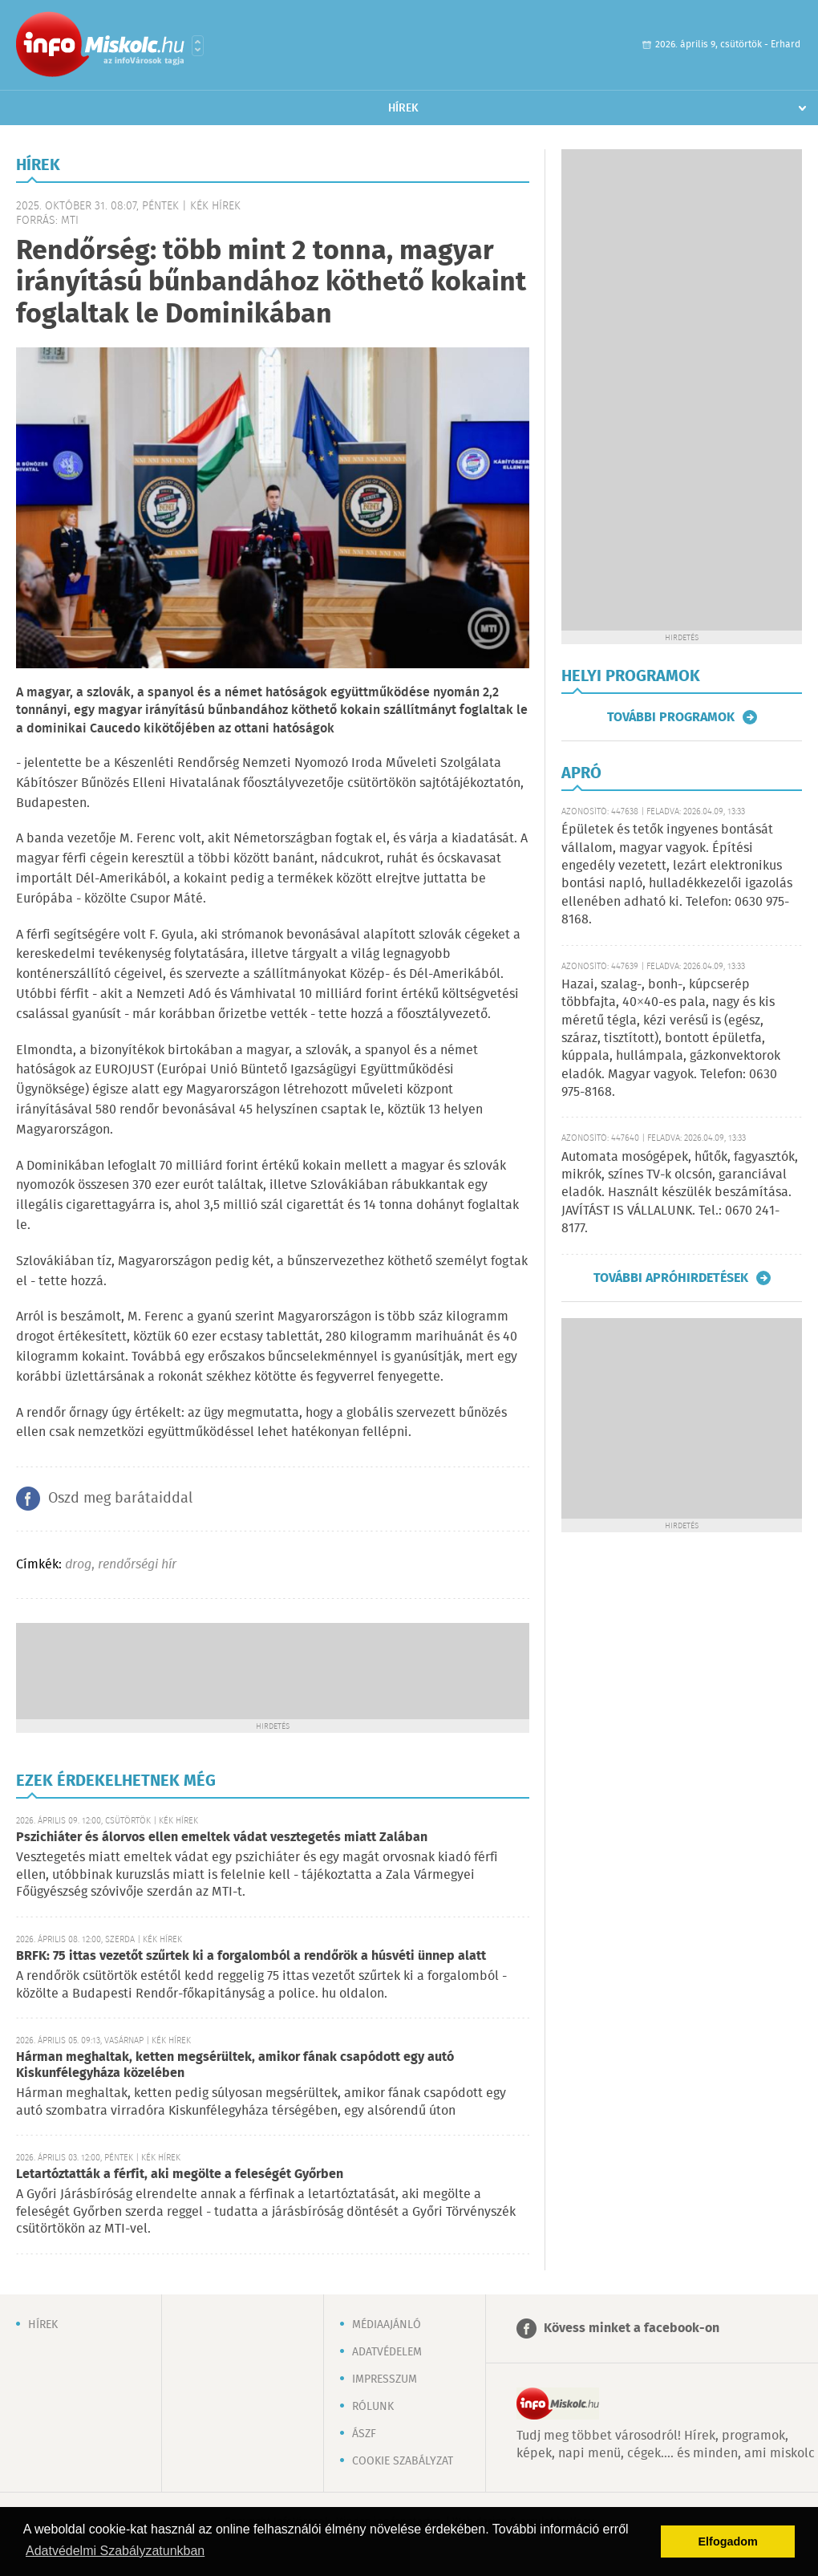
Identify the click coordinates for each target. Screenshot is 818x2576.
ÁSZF (364, 2434)
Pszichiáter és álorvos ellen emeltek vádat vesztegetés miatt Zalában (221, 1838)
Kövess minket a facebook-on (631, 2328)
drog (78, 1565)
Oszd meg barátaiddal (120, 1498)
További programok (671, 717)
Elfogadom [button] (728, 2541)
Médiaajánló (386, 2325)
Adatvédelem (387, 2352)
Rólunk (373, 2407)
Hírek (403, 108)
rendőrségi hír (137, 1565)
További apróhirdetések (670, 1278)
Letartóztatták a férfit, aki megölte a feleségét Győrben (179, 2174)
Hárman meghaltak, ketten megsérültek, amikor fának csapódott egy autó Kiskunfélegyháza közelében (235, 2065)
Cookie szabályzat (402, 2461)
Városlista (198, 45)
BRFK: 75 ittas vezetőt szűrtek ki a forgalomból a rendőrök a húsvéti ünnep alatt (251, 1956)
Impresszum (384, 2379)
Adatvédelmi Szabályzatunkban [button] (115, 2551)
